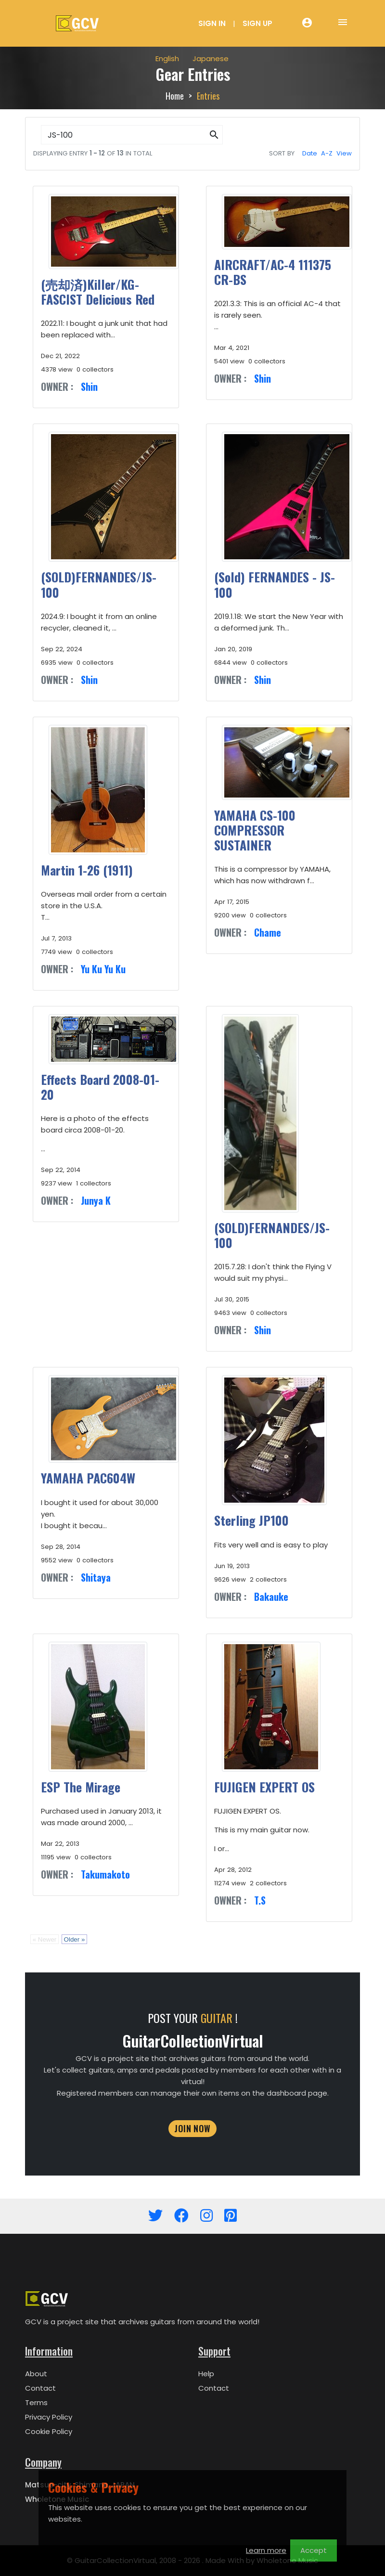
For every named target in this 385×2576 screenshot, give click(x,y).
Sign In (212, 23)
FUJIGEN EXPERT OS (264, 1786)
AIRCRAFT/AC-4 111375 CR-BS (272, 272)
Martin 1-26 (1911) (87, 870)
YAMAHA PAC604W (88, 1477)
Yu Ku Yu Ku (103, 969)
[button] (214, 135)
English (167, 58)
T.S (260, 1900)
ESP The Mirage (80, 1786)
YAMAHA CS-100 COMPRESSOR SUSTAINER (254, 830)
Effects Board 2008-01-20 (100, 1087)
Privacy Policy (48, 2417)
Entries (208, 96)
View (344, 153)
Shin (89, 386)
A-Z (327, 153)
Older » (74, 1939)
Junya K (96, 1200)
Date (309, 153)
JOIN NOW (192, 2128)
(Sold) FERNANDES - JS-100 (274, 584)
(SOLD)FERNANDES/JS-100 (98, 584)
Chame (267, 932)
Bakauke (271, 1596)
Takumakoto (105, 1874)
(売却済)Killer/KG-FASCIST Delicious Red (97, 292)
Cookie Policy (48, 2431)
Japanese (210, 58)
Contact (40, 2388)
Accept (313, 2550)
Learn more (266, 2550)
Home (175, 96)
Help (206, 2374)
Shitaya (96, 1577)
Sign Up (257, 23)
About (36, 2374)
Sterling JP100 (251, 1520)
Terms (36, 2402)
